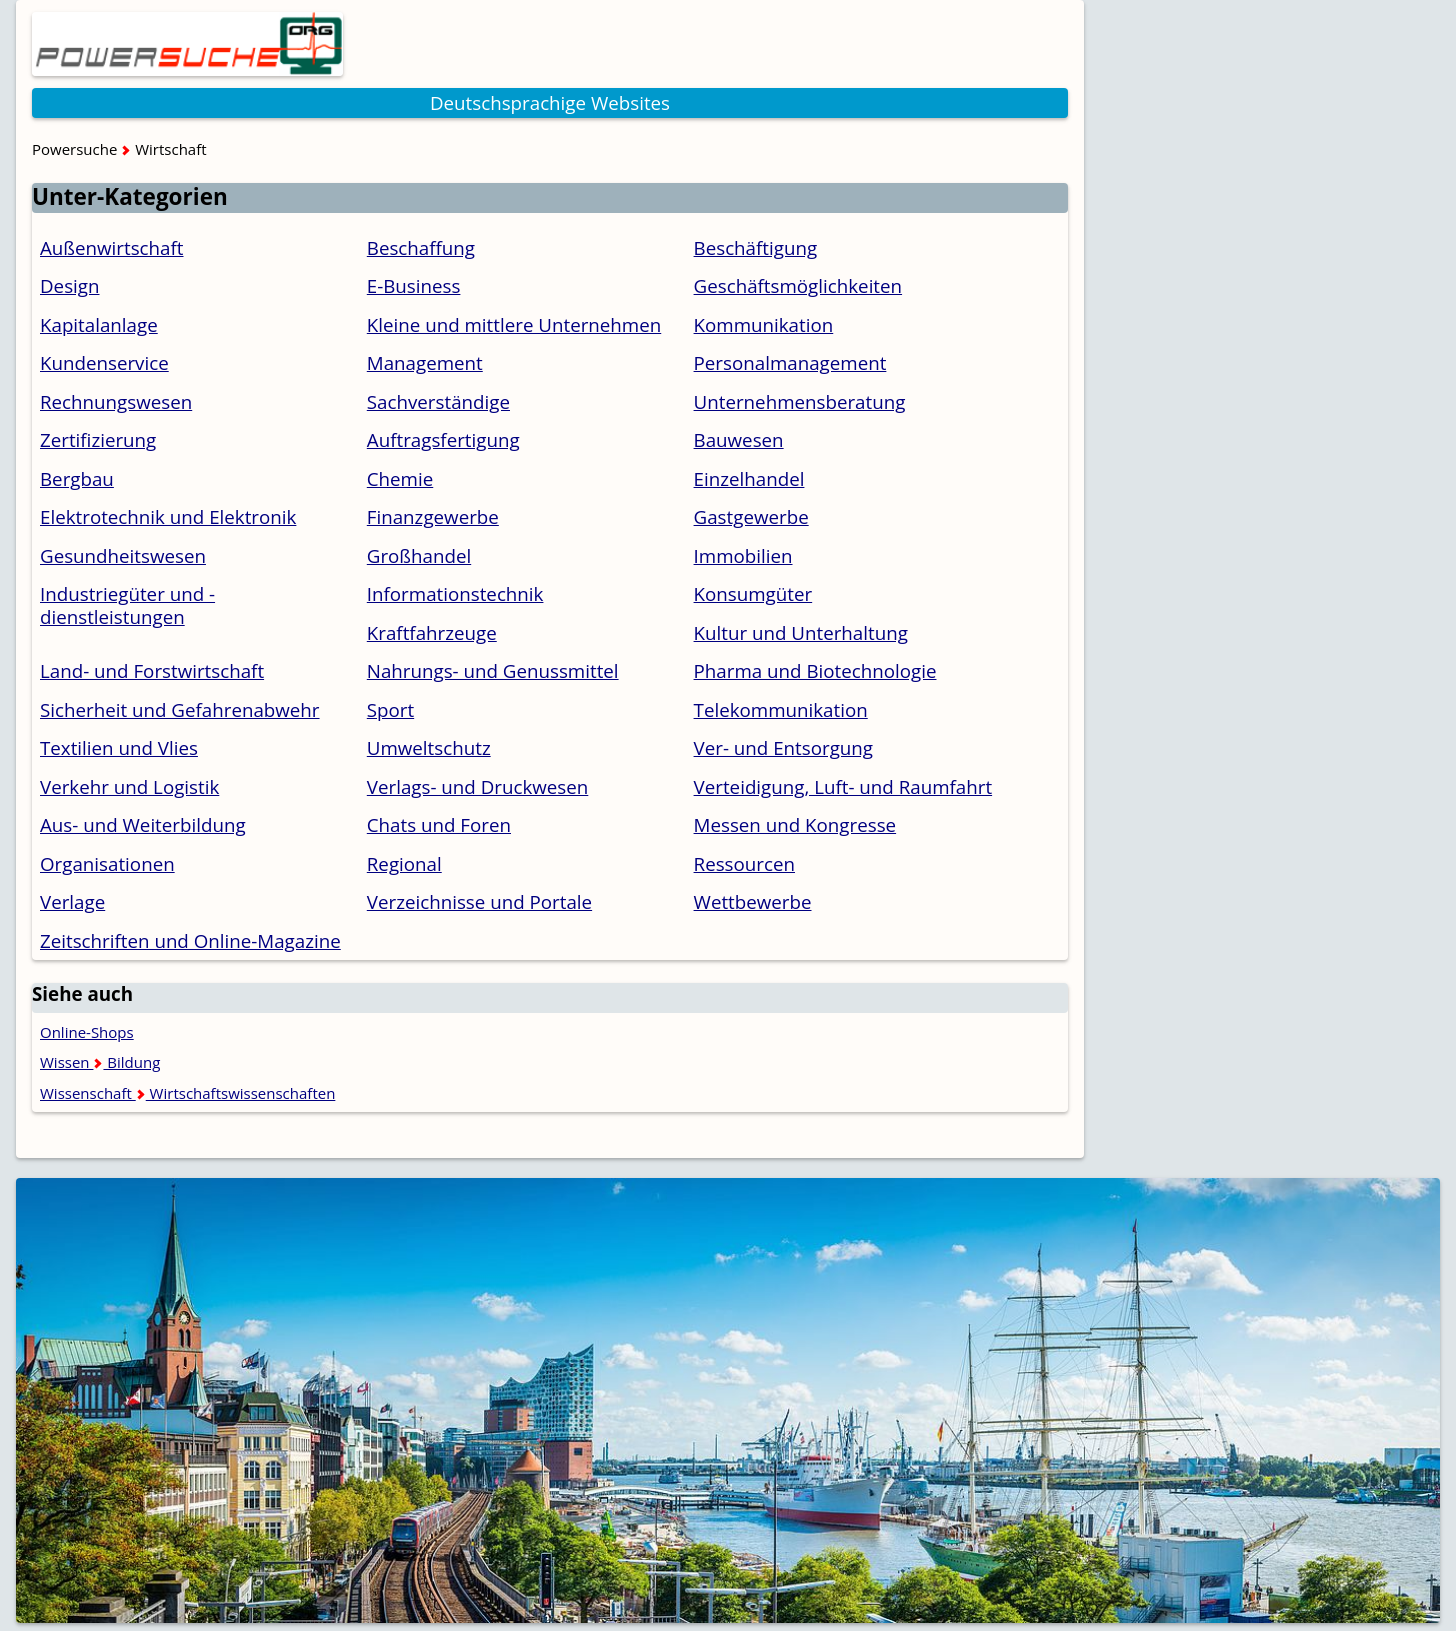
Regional (404, 863)
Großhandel (419, 555)
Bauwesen (739, 439)
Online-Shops (87, 1032)
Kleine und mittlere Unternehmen (514, 324)
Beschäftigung (756, 247)
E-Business (414, 285)
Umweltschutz (429, 747)
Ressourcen (744, 863)
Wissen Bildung (100, 1062)
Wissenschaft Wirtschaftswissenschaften (187, 1093)
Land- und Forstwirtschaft (152, 670)
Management (425, 362)
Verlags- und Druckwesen (478, 786)
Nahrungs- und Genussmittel (493, 670)
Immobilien (743, 555)
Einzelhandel (749, 478)
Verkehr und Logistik (129, 786)
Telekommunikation (781, 709)
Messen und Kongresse (795, 824)
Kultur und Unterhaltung (801, 632)
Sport (390, 709)
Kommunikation (764, 324)
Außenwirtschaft (112, 247)
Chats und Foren (439, 824)
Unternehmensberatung (800, 401)
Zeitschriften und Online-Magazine (190, 940)
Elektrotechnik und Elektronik (168, 516)
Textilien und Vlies (119, 747)
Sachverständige (438, 401)
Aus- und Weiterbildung (143, 824)
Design (69, 285)
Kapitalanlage (99, 324)
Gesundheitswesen (123, 555)
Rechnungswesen (116, 401)
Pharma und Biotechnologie (815, 670)
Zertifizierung (98, 439)
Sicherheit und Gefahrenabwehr (180, 709)
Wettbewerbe (753, 901)
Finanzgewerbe (433, 516)
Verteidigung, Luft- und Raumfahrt (843, 786)
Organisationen (107, 863)
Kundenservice (104, 362)
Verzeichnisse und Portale (479, 901)
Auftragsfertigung (443, 439)
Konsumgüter (753, 593)
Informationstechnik (455, 593)
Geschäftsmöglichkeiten (798, 285)
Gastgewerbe (751, 516)
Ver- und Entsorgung (783, 747)
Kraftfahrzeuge (432, 632)
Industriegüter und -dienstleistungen (127, 605)
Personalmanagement (790, 362)
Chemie (400, 478)
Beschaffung (421, 247)
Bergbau (77, 478)
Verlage (72, 901)
